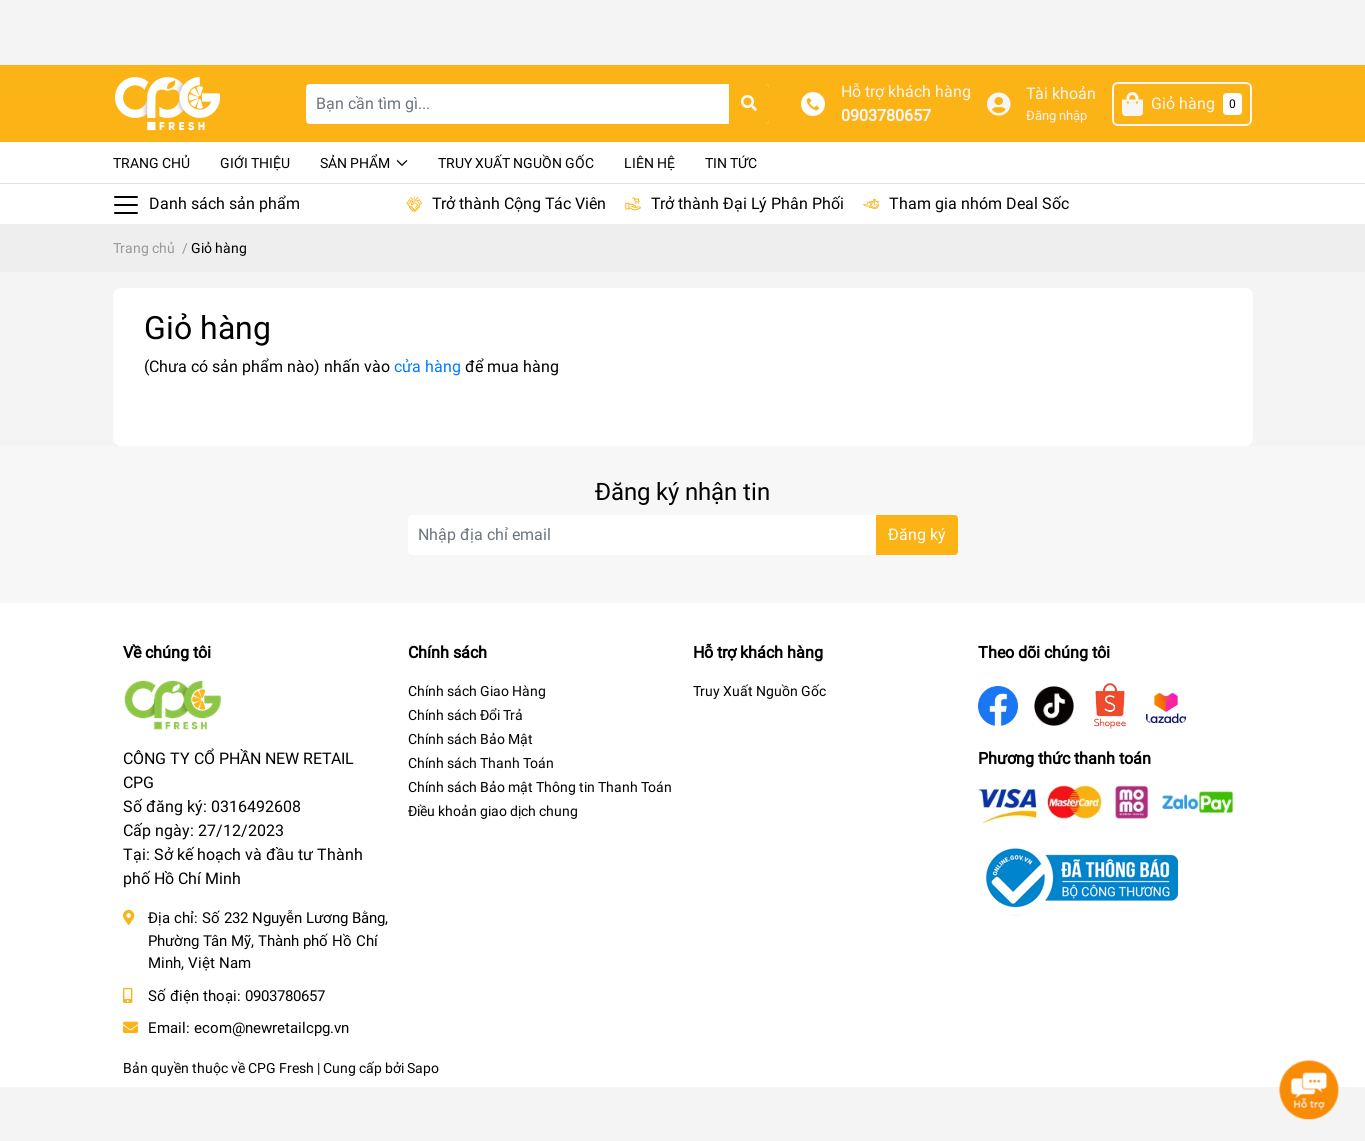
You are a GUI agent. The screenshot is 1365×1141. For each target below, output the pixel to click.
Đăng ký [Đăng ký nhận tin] (917, 588)
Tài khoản (1061, 147)
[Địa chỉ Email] (683, 589)
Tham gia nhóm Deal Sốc (979, 257)
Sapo (423, 1122)
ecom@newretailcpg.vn (271, 1082)
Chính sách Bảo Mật (470, 793)
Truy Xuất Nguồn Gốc (516, 217)
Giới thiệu (255, 217)
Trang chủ (151, 217)
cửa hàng (427, 420)
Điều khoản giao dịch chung (493, 865)
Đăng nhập (1056, 169)
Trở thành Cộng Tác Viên (519, 257)
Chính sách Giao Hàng (477, 745)
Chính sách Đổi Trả (465, 769)
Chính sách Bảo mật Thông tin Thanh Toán (540, 841)
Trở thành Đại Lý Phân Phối (747, 257)
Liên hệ (649, 217)
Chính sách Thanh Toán (481, 817)
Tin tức (731, 217)
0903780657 (886, 169)
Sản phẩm (364, 217)
